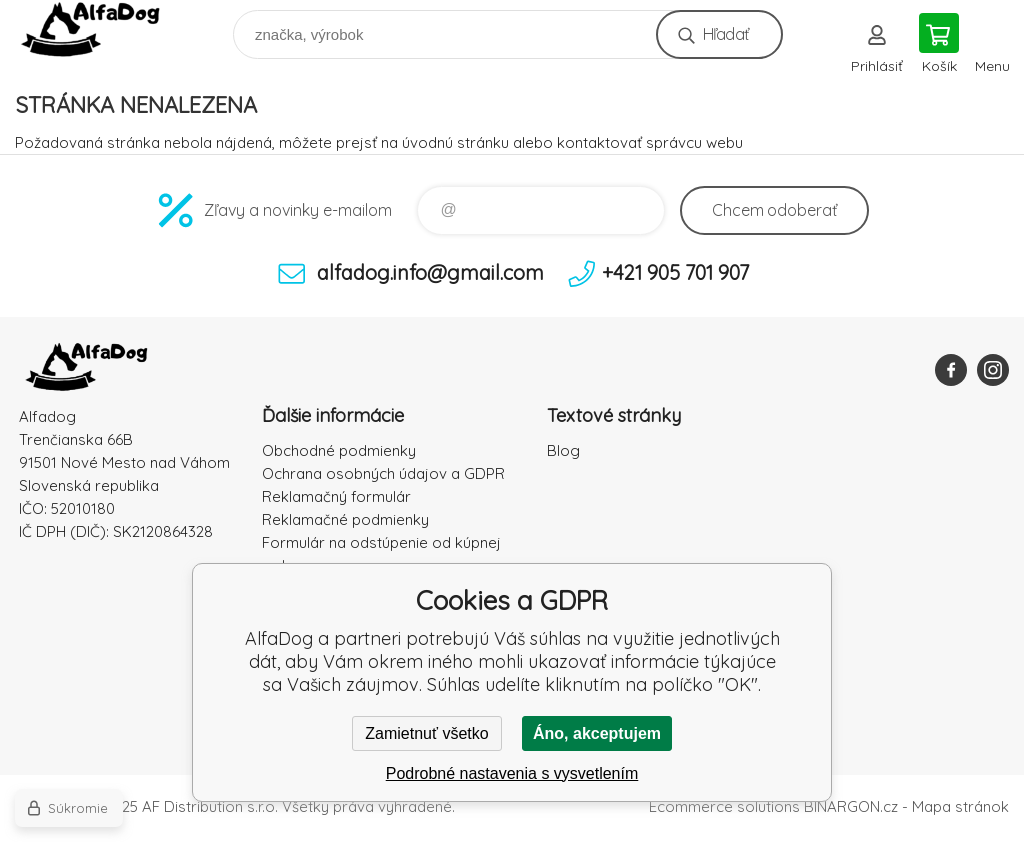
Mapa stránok (960, 806)
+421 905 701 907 (675, 272)
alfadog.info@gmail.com (430, 272)
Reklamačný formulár (336, 496)
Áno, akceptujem (597, 733)
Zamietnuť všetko (426, 733)
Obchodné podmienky (339, 450)
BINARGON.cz (851, 806)
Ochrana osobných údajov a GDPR (383, 473)
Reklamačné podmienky (345, 519)
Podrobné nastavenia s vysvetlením (512, 773)
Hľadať (725, 34)
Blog (563, 450)
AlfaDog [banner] (103, 29)
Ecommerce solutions (724, 806)
